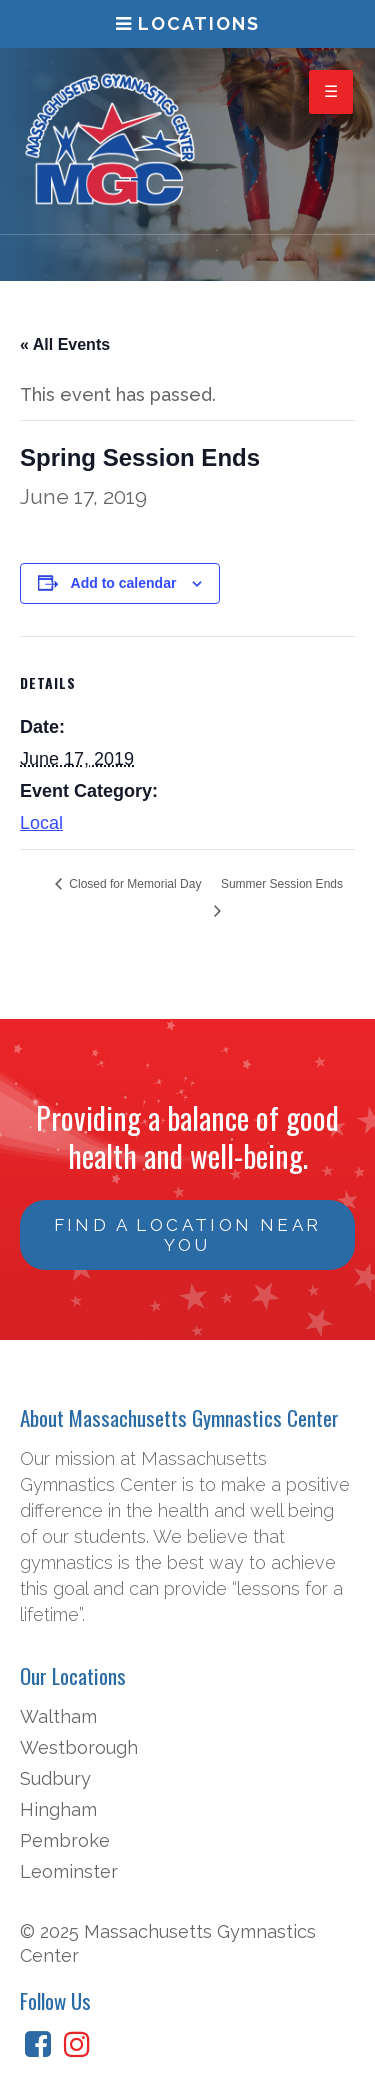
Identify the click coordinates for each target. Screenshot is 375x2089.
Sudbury (55, 1778)
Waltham (58, 1716)
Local (41, 823)
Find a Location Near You (188, 1235)
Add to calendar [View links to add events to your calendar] (124, 583)
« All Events (65, 344)
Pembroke (65, 1840)
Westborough (79, 1747)
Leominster (69, 1871)
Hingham (58, 1809)
